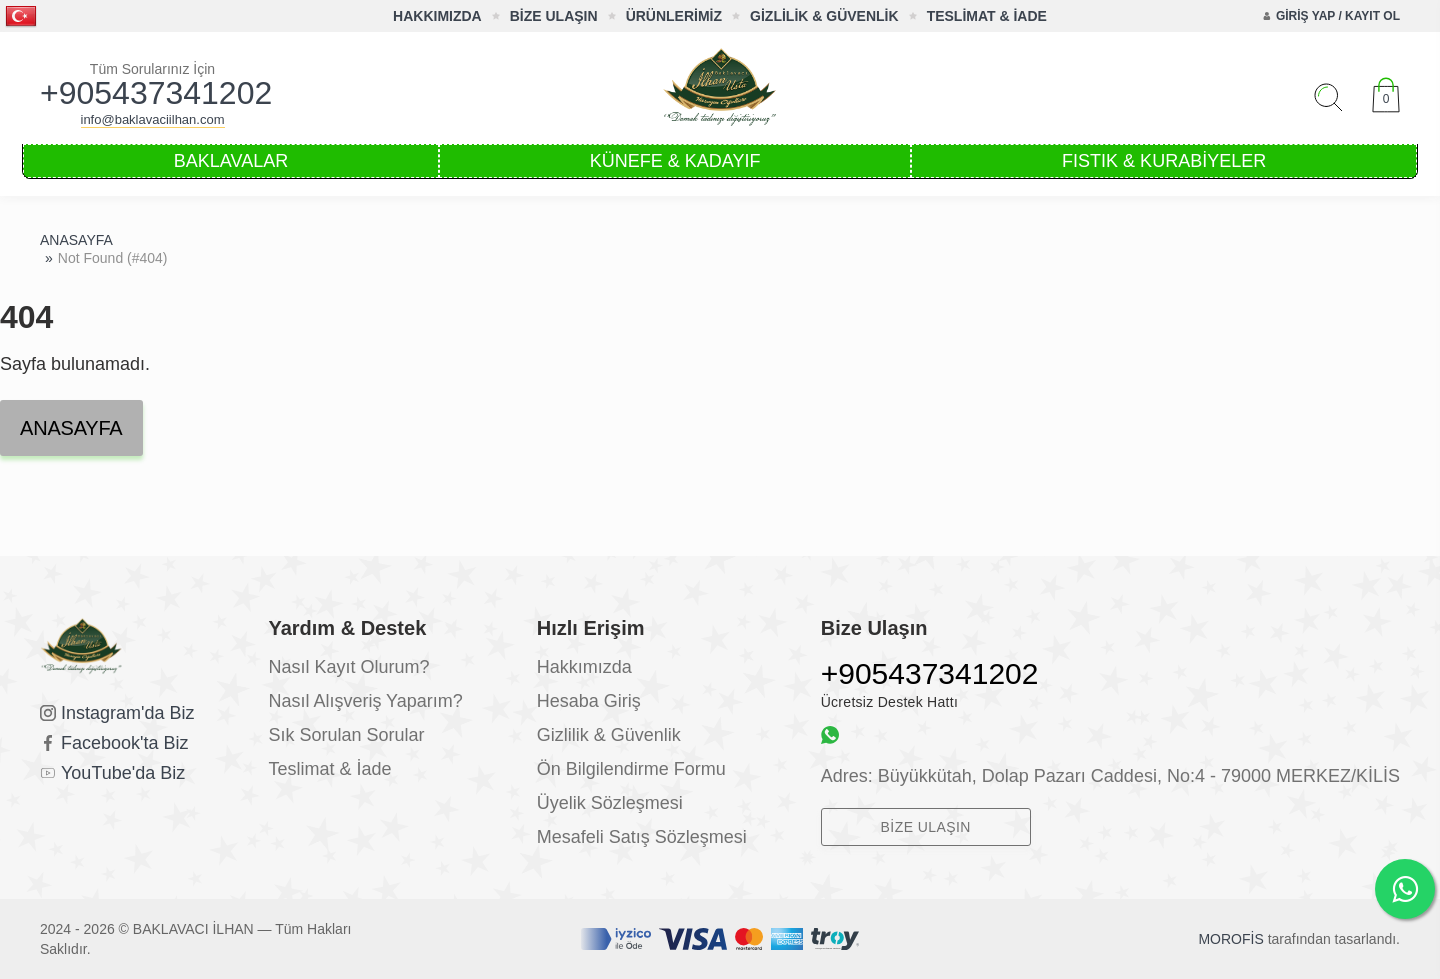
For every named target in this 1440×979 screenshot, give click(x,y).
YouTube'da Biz (123, 773)
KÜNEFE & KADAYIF (675, 161)
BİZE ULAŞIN (554, 16)
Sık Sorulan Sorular (346, 735)
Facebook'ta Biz (125, 743)
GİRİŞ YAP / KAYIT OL (1338, 16)
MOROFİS (1230, 939)
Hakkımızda (584, 667)
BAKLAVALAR (231, 161)
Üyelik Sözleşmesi (610, 803)
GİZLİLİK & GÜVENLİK (824, 16)
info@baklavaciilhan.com (153, 119)
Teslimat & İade (329, 769)
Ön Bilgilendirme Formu (631, 769)
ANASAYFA (76, 240)
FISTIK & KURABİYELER (1164, 161)
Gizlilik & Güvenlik (609, 735)
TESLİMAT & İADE (987, 16)
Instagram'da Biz (128, 713)
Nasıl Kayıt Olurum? (348, 667)
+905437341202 (152, 93)
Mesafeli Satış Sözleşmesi (642, 837)
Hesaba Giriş (589, 701)
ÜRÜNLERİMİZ (674, 16)
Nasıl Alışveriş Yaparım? (365, 701)
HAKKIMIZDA (437, 16)
